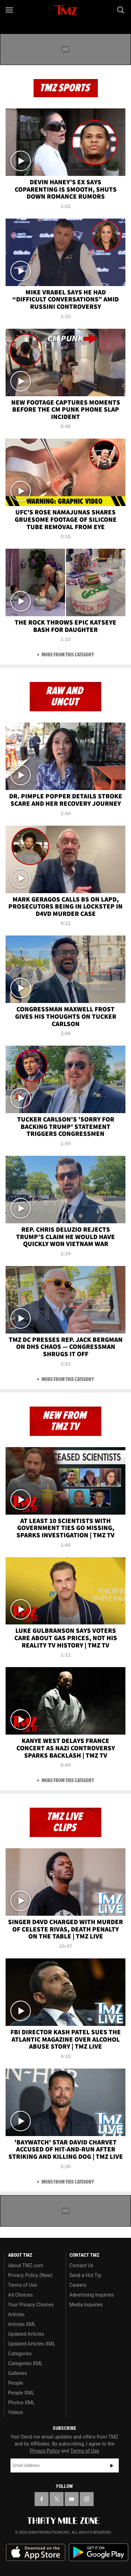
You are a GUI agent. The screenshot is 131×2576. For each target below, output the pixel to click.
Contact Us (82, 2265)
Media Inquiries (86, 2304)
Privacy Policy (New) (30, 2275)
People (15, 2383)
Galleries (17, 2373)
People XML (21, 2393)
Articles (16, 2314)
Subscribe (112, 2465)
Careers (78, 2285)
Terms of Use (22, 2285)
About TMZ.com (25, 2265)
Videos (15, 2412)
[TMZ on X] (57, 2499)
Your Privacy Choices (31, 2304)
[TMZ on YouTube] (72, 2499)
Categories (19, 2353)
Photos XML (21, 2402)
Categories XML (25, 2363)
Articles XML (22, 2324)
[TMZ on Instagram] (87, 2499)
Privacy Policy (45, 2451)
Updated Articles (26, 2334)
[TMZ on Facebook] (42, 2499)
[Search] (121, 10)
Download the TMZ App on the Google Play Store (98, 2552)
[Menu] (10, 10)
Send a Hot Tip (85, 2275)
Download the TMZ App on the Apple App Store (35, 2552)
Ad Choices (20, 2295)
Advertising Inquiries (92, 2295)
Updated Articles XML (31, 2344)
